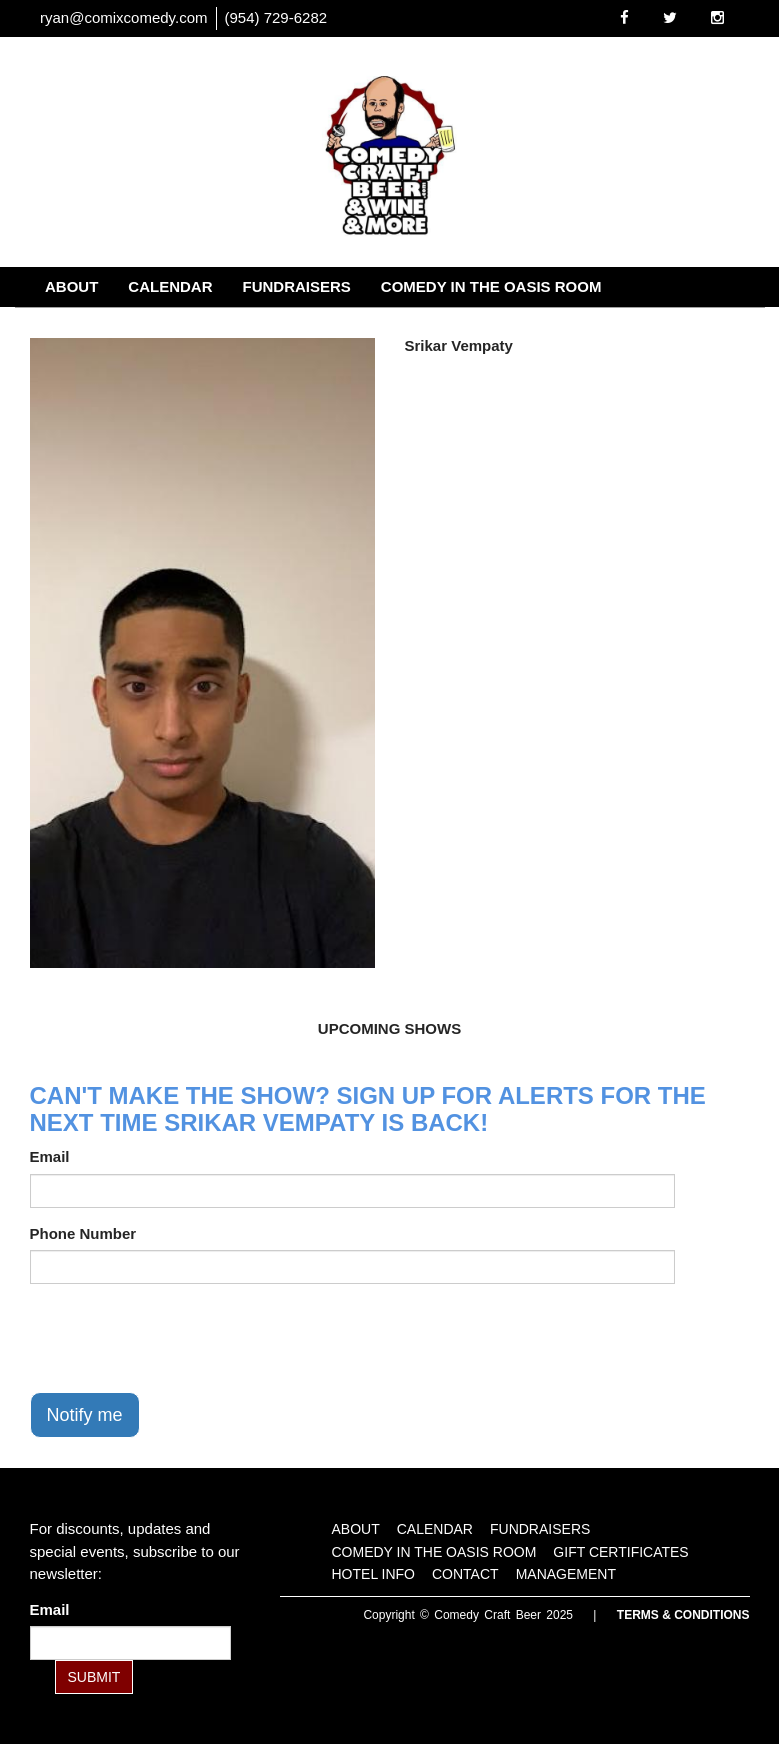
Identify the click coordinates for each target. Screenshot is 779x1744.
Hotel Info (266, 326)
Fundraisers (297, 286)
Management (498, 326)
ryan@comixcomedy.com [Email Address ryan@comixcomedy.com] (124, 17)
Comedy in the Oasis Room (491, 286)
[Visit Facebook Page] (624, 17)
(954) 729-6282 (276, 17)
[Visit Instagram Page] (717, 17)
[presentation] (182, 1338)
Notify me (85, 1415)
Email (50, 1156)
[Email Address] (130, 1643)
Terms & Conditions (683, 1615)
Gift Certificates (118, 326)
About (71, 286)
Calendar (170, 286)
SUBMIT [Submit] (94, 1677)
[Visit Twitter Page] (670, 17)
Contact (378, 326)
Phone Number (83, 1233)
